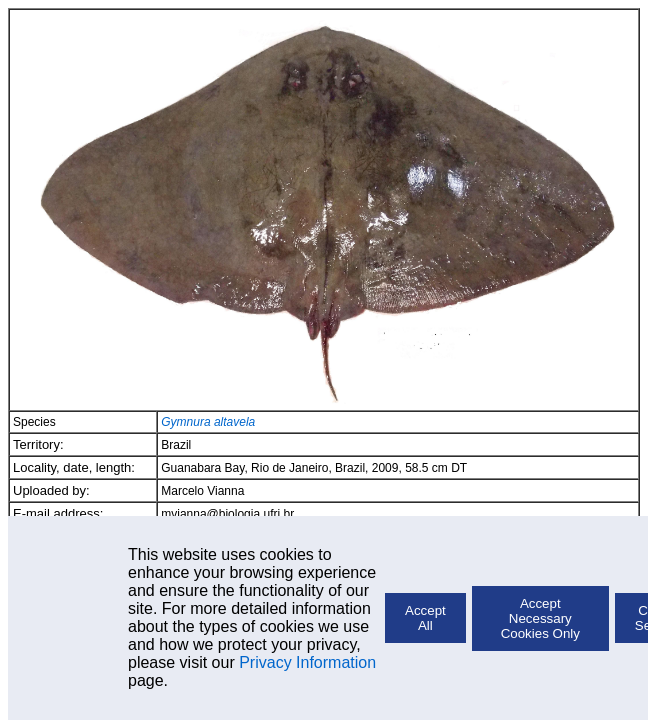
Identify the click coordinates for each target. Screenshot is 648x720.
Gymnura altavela (208, 422)
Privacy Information (307, 662)
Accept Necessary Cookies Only (540, 618)
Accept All (425, 618)
